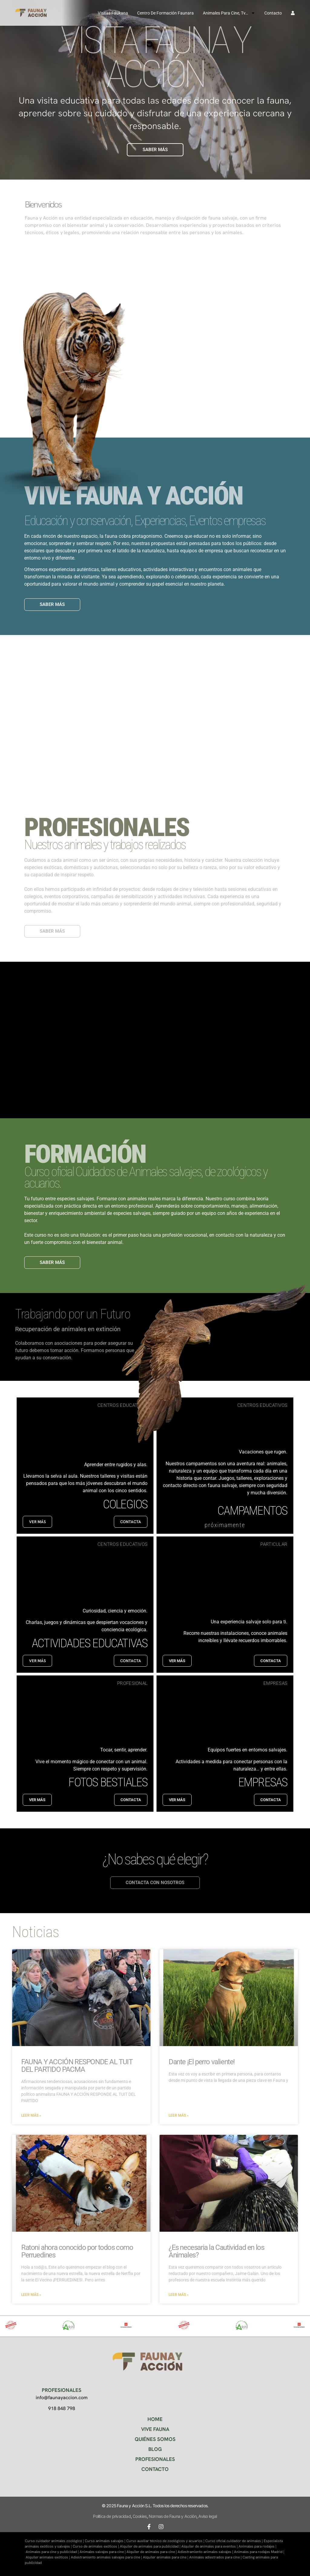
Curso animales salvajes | (105, 2540)
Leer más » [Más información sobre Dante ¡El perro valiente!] (179, 2115)
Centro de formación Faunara (165, 13)
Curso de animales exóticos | (96, 2546)
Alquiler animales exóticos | (48, 2557)
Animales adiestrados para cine (214, 2557)
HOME (155, 2419)
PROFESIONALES (155, 2459)
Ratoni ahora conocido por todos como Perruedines (77, 2251)
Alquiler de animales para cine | (152, 2551)
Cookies (140, 2516)
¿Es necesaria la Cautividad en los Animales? (216, 2251)
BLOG (155, 2449)
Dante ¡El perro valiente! (202, 2062)
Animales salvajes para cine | (103, 2551)
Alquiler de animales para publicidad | (150, 2546)
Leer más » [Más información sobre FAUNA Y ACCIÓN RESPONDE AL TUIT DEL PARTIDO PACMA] (31, 2115)
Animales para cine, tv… (229, 13)
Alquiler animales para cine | (166, 2557)
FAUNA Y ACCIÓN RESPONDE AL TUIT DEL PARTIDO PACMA (77, 2066)
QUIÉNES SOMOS (155, 2439)
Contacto (273, 13)
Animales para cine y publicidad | (53, 2551)
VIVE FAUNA (155, 2429)
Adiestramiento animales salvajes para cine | (107, 2557)
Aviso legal (207, 2516)
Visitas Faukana (113, 13)
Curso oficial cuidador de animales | (234, 2540)
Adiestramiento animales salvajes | (206, 2551)
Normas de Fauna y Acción (172, 2516)
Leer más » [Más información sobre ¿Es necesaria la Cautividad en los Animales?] (179, 2295)
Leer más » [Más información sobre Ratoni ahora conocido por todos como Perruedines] (31, 2295)
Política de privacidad (111, 2516)
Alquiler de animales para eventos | (210, 2546)
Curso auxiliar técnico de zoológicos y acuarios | (165, 2540)
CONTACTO (155, 2469)
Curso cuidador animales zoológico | (55, 2540)
